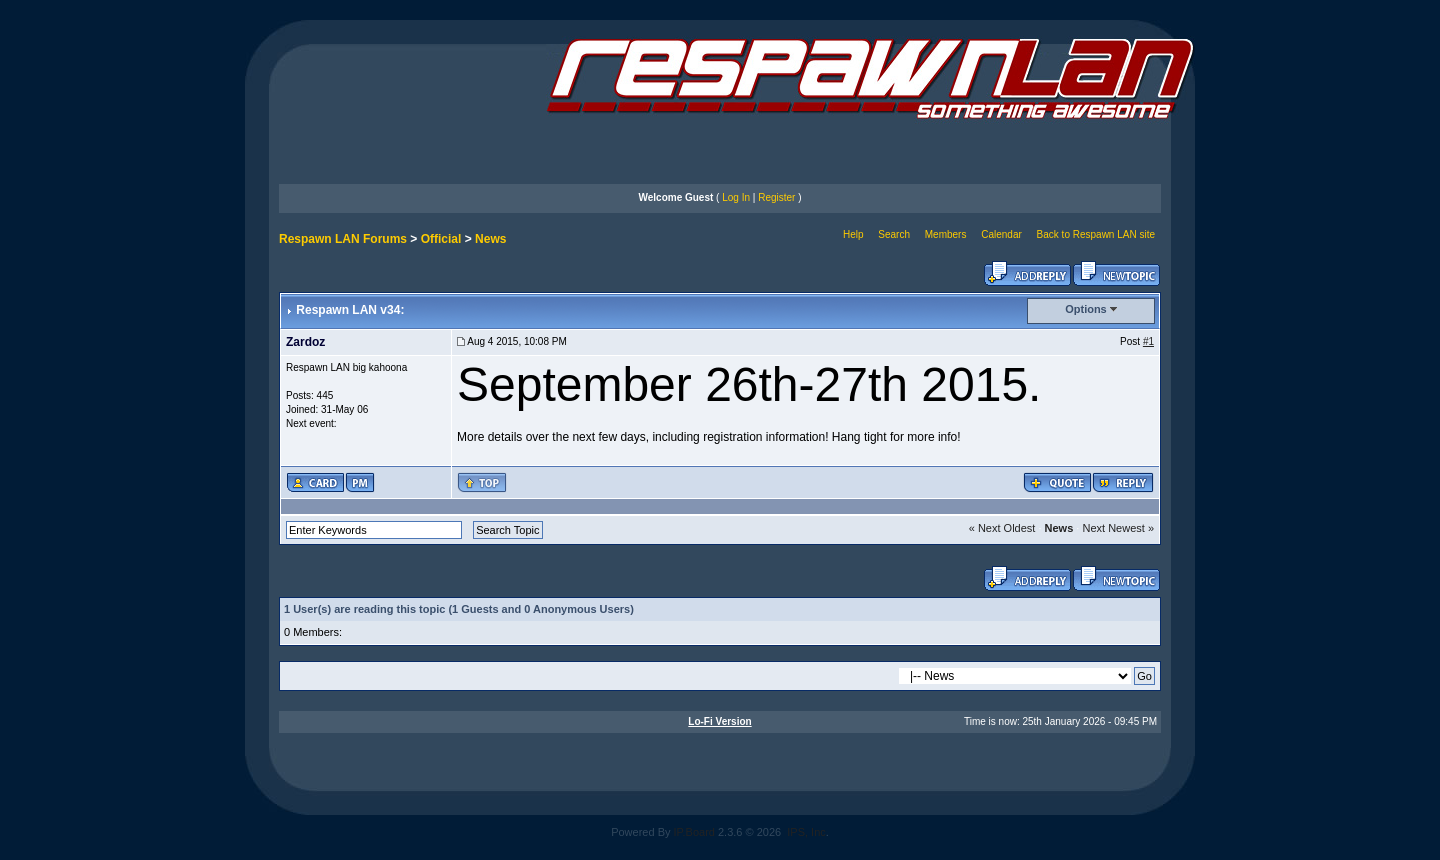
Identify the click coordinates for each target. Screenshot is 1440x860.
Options (1086, 309)
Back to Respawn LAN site (1096, 234)
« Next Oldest (1002, 528)
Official (441, 239)
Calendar (1001, 234)
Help (853, 234)
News (490, 239)
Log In (736, 197)
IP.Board (694, 832)
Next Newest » (1118, 528)
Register (776, 197)
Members (946, 234)
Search (894, 234)
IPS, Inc (806, 832)
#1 (1148, 341)
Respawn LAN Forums (343, 239)
